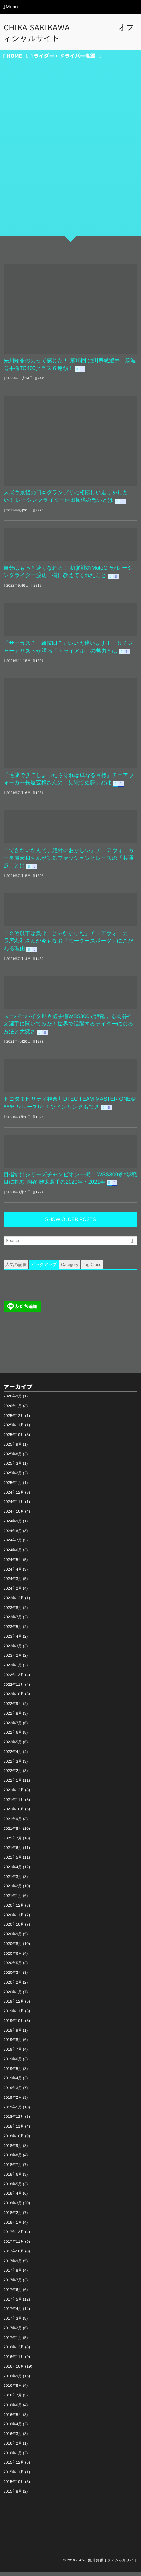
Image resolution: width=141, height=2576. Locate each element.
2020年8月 (13, 1948)
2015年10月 (14, 2486)
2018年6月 (13, 2178)
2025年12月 (14, 1419)
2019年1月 (13, 2111)
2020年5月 (13, 1967)
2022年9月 (13, 1707)
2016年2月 (13, 2447)
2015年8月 (13, 2495)
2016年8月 (13, 2389)
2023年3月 (13, 1650)
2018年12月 (14, 2120)
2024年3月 (13, 1583)
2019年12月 (14, 2005)
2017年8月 (13, 2274)
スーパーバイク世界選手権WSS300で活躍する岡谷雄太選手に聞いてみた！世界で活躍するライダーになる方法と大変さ (70, 1027)
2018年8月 (13, 2159)
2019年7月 (13, 2053)
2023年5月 (13, 1631)
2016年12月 (14, 2351)
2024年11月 (14, 1506)
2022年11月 (14, 1688)
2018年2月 (13, 2217)
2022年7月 (13, 1727)
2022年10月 (14, 1698)
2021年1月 (13, 1900)
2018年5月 (13, 2188)
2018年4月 (13, 2197)
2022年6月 (13, 1736)
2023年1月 (13, 1669)
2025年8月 (13, 1458)
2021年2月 (13, 1890)
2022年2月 (13, 1775)
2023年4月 (13, 1640)
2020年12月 (14, 1909)
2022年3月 (13, 1765)
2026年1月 (13, 1410)
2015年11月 (14, 2476)
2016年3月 (13, 2438)
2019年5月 (13, 2073)
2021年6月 (13, 1852)
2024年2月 (13, 1592)
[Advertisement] (70, 158)
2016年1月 (13, 2457)
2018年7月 (13, 2169)
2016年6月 (13, 2409)
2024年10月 (14, 1515)
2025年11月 (14, 1429)
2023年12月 (14, 1602)
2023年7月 (13, 1621)
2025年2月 (13, 1477)
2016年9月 (13, 2380)
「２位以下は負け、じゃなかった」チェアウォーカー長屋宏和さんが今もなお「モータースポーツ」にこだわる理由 (70, 943)
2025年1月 (13, 1487)
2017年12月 (14, 2236)
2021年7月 (13, 1842)
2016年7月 (13, 2399)
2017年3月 (13, 2322)
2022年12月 (14, 1679)
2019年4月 (13, 2082)
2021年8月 (13, 1832)
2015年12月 (14, 2466)
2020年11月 (14, 1919)
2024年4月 (13, 1573)
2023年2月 (13, 1659)
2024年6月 (13, 1554)
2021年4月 (13, 1871)
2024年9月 (13, 1525)
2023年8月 (13, 1612)
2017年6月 (13, 2294)
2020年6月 (13, 1957)
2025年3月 (13, 1467)
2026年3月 (13, 1400)
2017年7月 (13, 2284)
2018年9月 (13, 2150)
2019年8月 (13, 2044)
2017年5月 (13, 2303)
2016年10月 (14, 2370)
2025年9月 (13, 1448)
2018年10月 (14, 2140)
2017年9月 (13, 2265)
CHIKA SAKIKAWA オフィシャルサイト (69, 33)
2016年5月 (13, 2418)
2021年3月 (13, 1881)
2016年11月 (14, 2361)
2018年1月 (13, 2226)
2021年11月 (14, 1804)
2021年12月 (14, 1794)
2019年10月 (14, 2025)
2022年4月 (13, 1756)
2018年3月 (13, 2207)
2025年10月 (14, 1439)
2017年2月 (13, 2332)
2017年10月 (14, 2255)
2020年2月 (13, 1986)
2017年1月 (13, 2342)
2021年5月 (13, 1861)
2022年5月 (13, 1746)
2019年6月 (13, 2063)
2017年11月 (14, 2245)
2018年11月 (14, 2130)
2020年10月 (14, 1928)
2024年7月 (13, 1544)
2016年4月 (13, 2428)
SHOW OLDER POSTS (70, 1223)
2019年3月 (13, 2092)
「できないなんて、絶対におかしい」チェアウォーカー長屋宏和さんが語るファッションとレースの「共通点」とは (70, 860)
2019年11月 (14, 2015)
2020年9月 (13, 1938)
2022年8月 (13, 1717)
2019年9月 (13, 2034)
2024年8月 (13, 1535)
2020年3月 (13, 1976)
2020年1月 (13, 1996)
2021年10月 (14, 1813)
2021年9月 (13, 1823)
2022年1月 (13, 1784)
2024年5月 (13, 1563)
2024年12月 (14, 1496)
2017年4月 (13, 2313)
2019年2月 (13, 2101)
